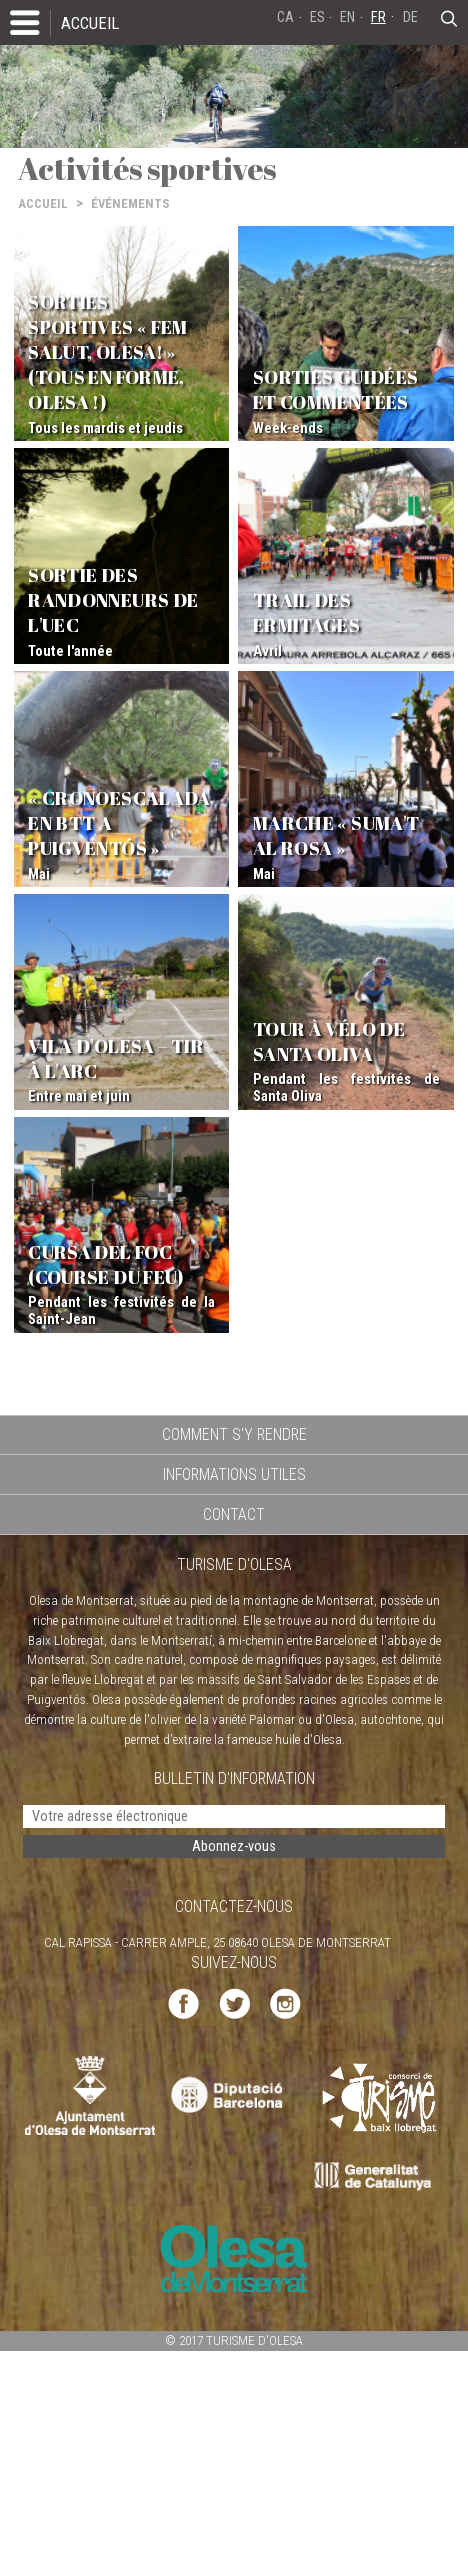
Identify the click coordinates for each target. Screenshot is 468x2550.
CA (285, 17)
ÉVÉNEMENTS (130, 203)
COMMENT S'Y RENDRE (234, 1434)
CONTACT (234, 1514)
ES (317, 17)
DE (410, 17)
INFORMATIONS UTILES (234, 1474)
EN (347, 17)
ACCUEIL (90, 23)
